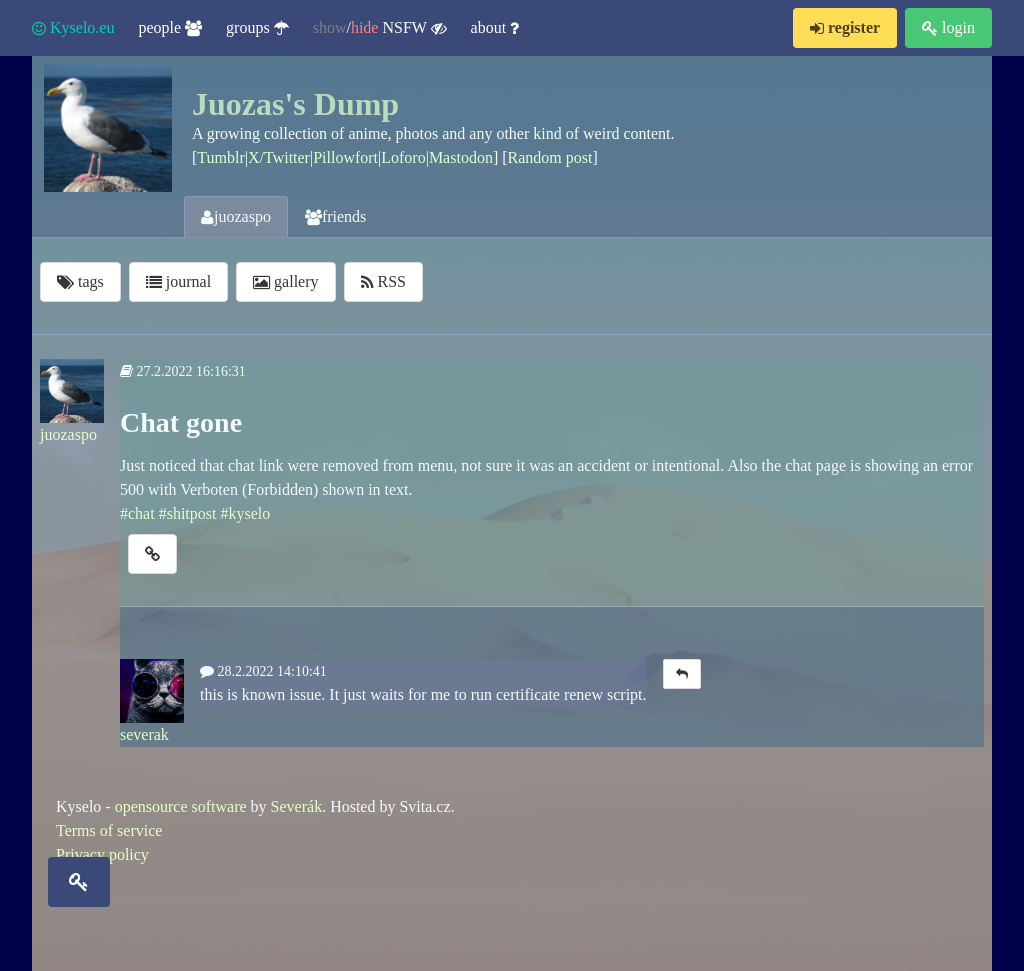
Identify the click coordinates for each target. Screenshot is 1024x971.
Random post (550, 157)
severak (152, 701)
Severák (297, 806)
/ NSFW (380, 28)
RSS (383, 281)
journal (178, 281)
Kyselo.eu (73, 27)
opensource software (181, 806)
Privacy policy (102, 854)
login (948, 27)
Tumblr (220, 157)
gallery (285, 281)
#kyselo (245, 513)
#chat (137, 513)
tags (80, 281)
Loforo (403, 157)
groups (257, 27)
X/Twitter (279, 157)
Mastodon (461, 157)
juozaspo (236, 216)
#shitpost (188, 513)
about (495, 27)
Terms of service (109, 830)
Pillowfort (345, 157)
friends (335, 216)
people (170, 27)
